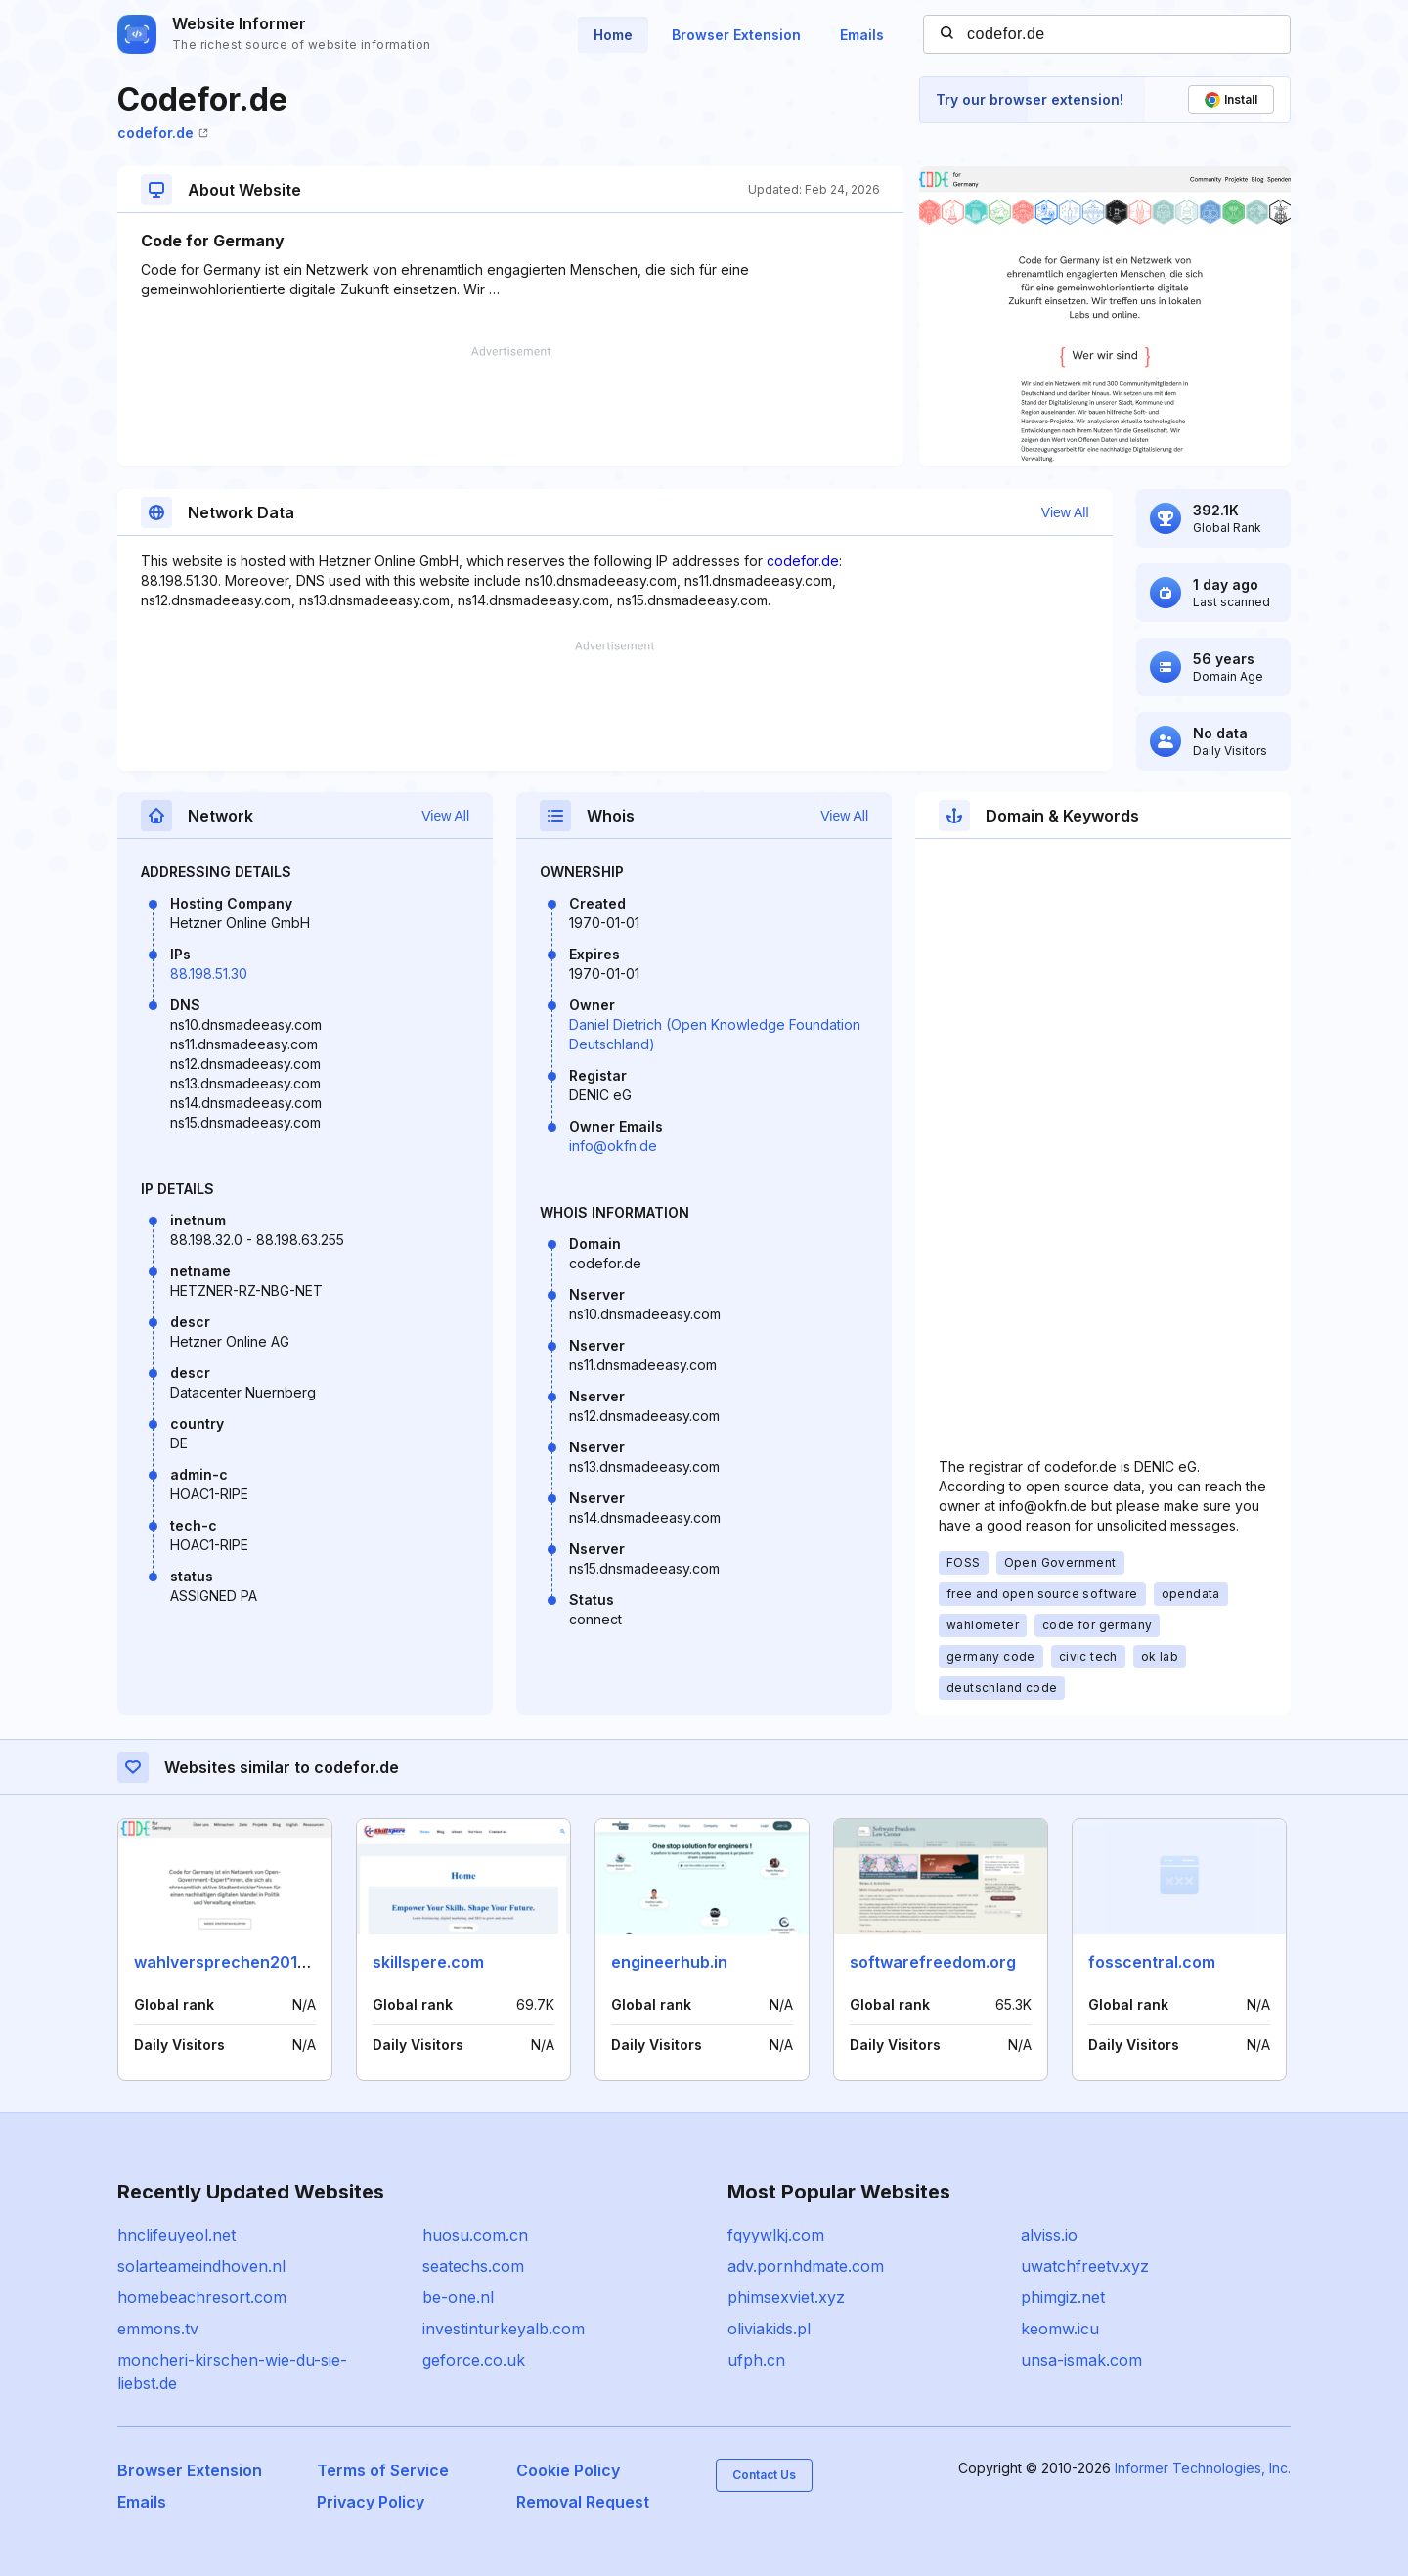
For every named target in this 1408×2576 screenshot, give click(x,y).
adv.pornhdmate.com (805, 2266)
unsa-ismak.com (1081, 2360)
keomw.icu (1060, 2328)
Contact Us (764, 2474)
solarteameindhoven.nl (201, 2266)
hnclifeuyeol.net (176, 2234)
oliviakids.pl (769, 2328)
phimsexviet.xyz (786, 2297)
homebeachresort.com (201, 2297)
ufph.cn (756, 2360)
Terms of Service (383, 2470)
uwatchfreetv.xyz (1085, 2266)
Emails (862, 34)
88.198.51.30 (208, 973)
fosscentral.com (1151, 1962)
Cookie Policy (568, 2470)
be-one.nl (458, 2297)
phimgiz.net (1063, 2297)
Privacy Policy (370, 2501)
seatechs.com (473, 2266)
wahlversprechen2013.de (232, 1962)
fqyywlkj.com (775, 2234)
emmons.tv (157, 2328)
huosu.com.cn (475, 2234)
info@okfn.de (613, 1145)
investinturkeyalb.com (503, 2328)
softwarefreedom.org (933, 1962)
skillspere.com (428, 1962)
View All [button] (1065, 512)
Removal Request (582, 2501)
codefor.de (162, 132)
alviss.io (1049, 2234)
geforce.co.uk (473, 2360)
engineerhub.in (669, 1962)
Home (613, 34)
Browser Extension (736, 34)
